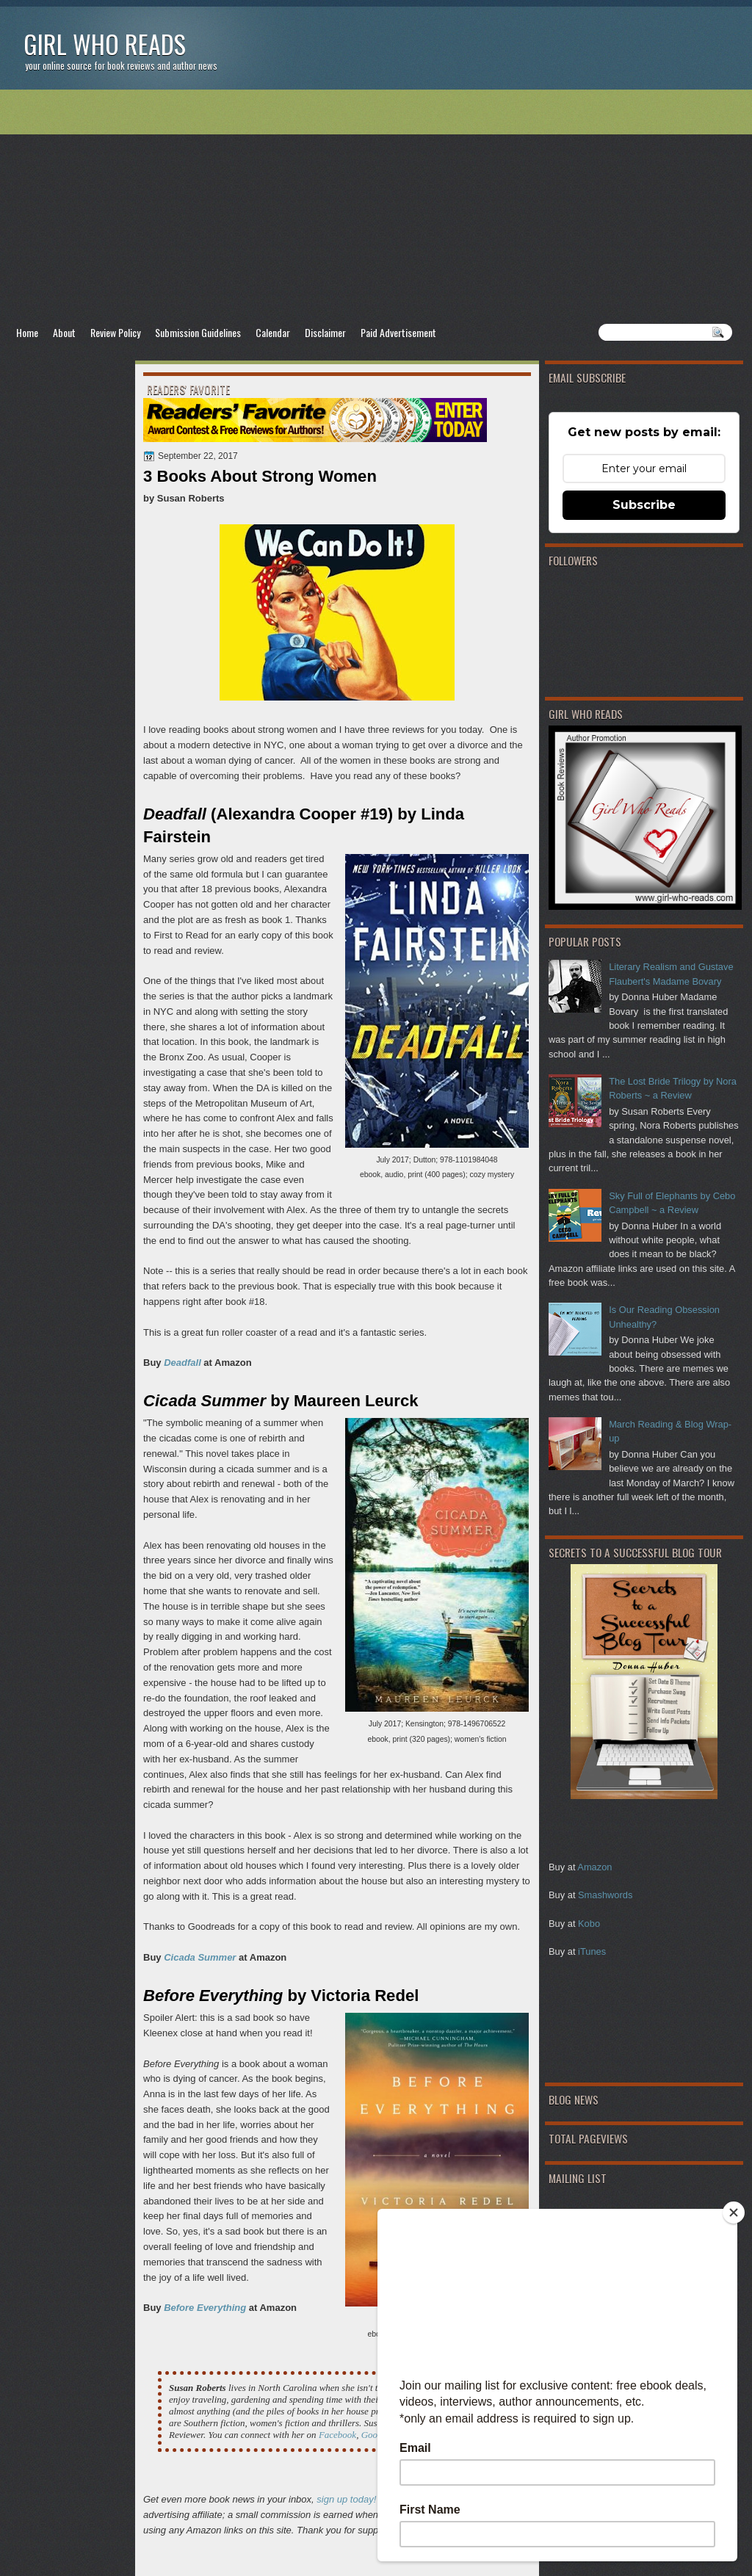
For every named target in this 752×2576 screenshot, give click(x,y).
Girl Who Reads (105, 43)
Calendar (273, 332)
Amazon (594, 1867)
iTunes (592, 1951)
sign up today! (346, 2499)
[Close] (734, 2212)
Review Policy (115, 332)
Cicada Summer (200, 1957)
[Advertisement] (376, 206)
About (64, 332)
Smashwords (605, 1894)
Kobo (589, 1923)
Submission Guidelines (198, 332)
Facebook (337, 2434)
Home (27, 332)
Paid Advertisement (398, 332)
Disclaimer (325, 332)
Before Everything (205, 2307)
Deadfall (182, 1362)
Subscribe (644, 505)
